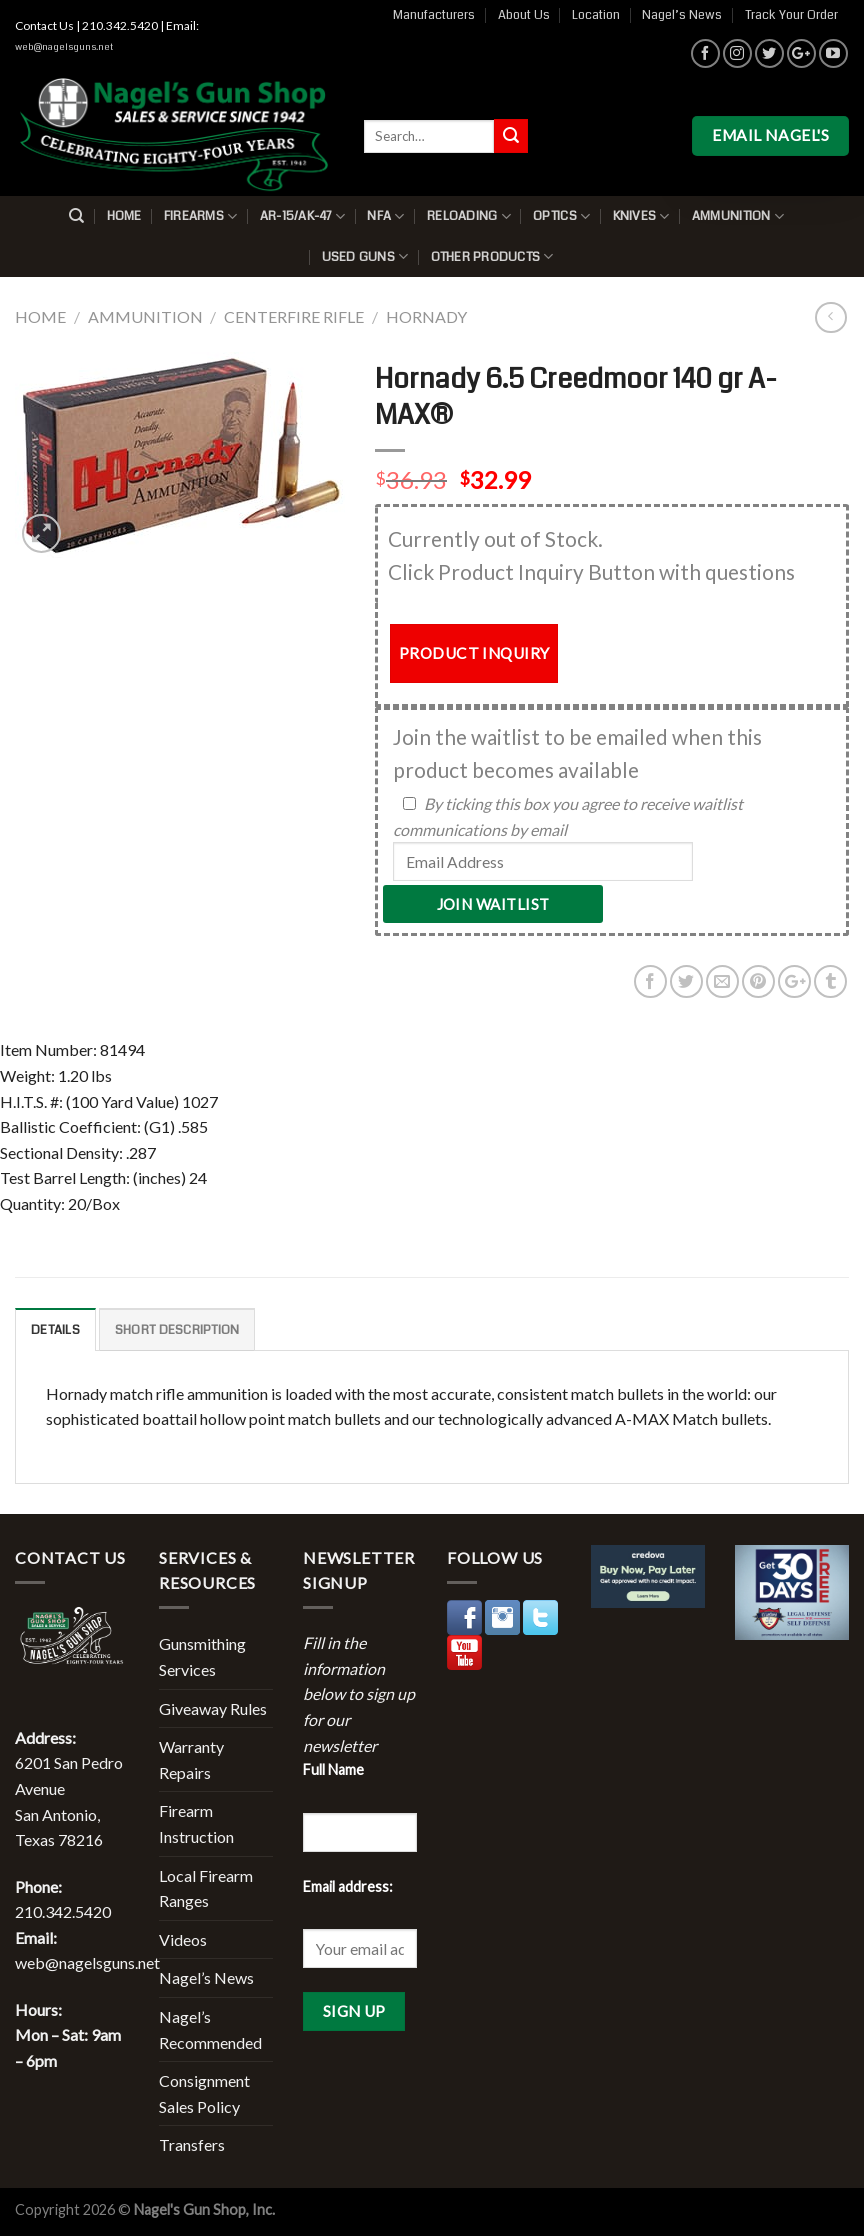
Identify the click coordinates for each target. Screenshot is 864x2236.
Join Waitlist (493, 904)
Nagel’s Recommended (210, 2029)
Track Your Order (791, 15)
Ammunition (738, 216)
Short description (177, 1330)
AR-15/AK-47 (302, 216)
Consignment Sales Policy (204, 2093)
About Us (524, 15)
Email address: (348, 1886)
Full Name (333, 1769)
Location (596, 15)
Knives (641, 216)
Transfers (192, 2144)
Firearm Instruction (196, 1823)
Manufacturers (434, 15)
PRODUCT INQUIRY (474, 653)
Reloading (469, 216)
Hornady (426, 316)
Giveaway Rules (213, 1708)
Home (124, 216)
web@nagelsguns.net (64, 47)
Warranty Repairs (191, 1759)
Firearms (201, 216)
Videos (183, 1939)
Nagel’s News (682, 15)
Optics (561, 216)
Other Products (492, 256)
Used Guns (365, 256)
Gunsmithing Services (202, 1656)
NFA (385, 216)
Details (55, 1330)
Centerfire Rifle (294, 316)
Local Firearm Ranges (206, 1888)
